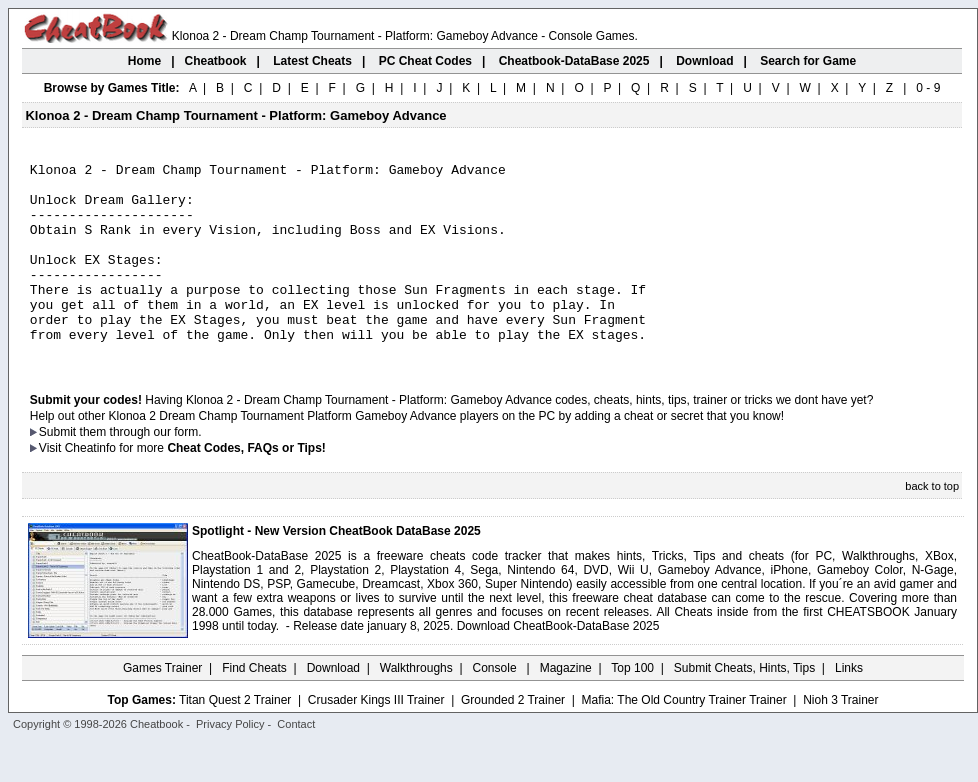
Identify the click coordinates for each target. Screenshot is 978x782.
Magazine (566, 707)
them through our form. (141, 471)
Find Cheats (254, 707)
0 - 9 (928, 88)
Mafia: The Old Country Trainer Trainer (684, 739)
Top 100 (632, 707)
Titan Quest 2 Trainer (235, 739)
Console (496, 707)
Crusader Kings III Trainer (376, 739)
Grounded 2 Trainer (513, 739)
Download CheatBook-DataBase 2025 (558, 665)
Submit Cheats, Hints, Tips (744, 707)
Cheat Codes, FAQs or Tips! (246, 487)
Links (849, 707)
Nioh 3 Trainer (840, 739)
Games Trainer (162, 707)
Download (333, 707)
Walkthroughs (416, 707)
